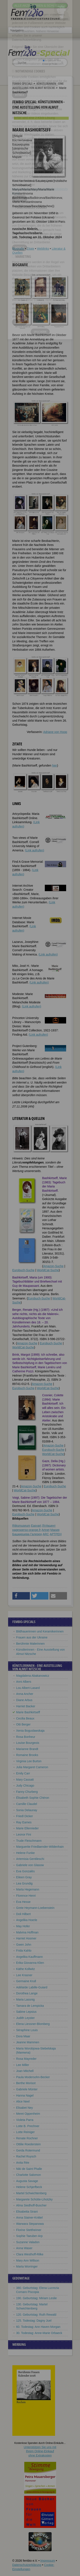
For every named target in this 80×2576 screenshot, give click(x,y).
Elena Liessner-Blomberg (33, 2024)
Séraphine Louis (27, 2030)
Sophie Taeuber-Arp (29, 2236)
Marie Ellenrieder (27, 1828)
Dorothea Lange (27, 1993)
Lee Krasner (24, 1975)
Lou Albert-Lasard (28, 1688)
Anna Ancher (24, 1694)
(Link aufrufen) (34, 850)
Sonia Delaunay (26, 1810)
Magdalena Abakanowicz (32, 1675)
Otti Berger (23, 1724)
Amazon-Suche (53, 1266)
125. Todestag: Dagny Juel (34, 2320)
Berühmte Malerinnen (30, 1643)
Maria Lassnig (25, 1999)
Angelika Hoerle (26, 1920)
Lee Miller (22, 2065)
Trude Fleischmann (29, 1840)
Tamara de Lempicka (30, 2005)
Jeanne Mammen (27, 2042)
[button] (21, 1596)
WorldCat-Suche (48, 1270)
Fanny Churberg (27, 1791)
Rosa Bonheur (25, 1736)
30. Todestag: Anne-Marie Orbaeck (39, 2333)
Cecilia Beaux (25, 1718)
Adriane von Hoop (55, 732)
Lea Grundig (24, 1883)
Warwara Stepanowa (30, 2223)
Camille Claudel (26, 1804)
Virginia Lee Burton (29, 1761)
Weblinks (43, 248)
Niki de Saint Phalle (29, 2169)
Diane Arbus (24, 1700)
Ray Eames (24, 1822)
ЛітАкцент (49, 1525)
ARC (46, 1534)
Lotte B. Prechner (27, 2126)
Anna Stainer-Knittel (29, 2217)
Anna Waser (24, 2248)
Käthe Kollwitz (25, 1969)
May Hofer (23, 1926)
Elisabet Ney (24, 2107)
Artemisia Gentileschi (30, 1859)
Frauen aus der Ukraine (32, 1637)
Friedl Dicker (24, 1816)
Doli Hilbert (23, 1914)
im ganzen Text (51, 60)
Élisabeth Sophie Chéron (32, 1797)
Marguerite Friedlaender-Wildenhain (40, 1846)
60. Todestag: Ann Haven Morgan (38, 2326)
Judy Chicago (25, 1785)
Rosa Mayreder (26, 2058)
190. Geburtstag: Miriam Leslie (36, 2298)
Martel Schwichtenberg (31, 2193)
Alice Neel (23, 2101)
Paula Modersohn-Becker (33, 2077)
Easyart (36, 1525)
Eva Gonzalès (25, 1871)
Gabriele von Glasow (30, 1865)
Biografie (18, 248)
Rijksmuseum (21, 1525)
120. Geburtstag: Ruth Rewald (36, 2314)
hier (54, 765)
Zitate (30, 248)
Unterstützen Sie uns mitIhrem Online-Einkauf (40, 2451)
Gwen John (23, 1944)
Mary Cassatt (25, 1779)
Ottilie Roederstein (28, 2144)
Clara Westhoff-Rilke (30, 2254)
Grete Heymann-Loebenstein (35, 1908)
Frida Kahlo (24, 1950)
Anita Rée (22, 2162)
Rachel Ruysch (26, 2156)
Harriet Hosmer (26, 1938)
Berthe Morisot (26, 2083)
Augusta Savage (27, 2181)
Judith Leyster (25, 2018)
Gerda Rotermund (28, 2150)
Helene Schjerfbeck (29, 2187)
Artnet (45, 1530)
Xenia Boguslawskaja (30, 1730)
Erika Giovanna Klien (30, 1962)
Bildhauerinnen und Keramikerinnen (40, 1631)
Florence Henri (26, 1895)
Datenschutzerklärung (26, 2565)
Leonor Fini (23, 1834)
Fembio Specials (22, 83)
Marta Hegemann (27, 1889)
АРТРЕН (55, 1534)
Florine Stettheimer (28, 2230)
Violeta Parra (24, 2120)
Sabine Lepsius (26, 2011)
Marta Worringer (27, 2266)
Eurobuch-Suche (23, 1270)
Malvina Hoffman (27, 1932)
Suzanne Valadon (28, 2242)
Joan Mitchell (25, 2071)
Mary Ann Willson (27, 2260)
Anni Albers (23, 1681)
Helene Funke (25, 1853)
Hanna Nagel (25, 2095)
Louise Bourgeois (27, 1742)
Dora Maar (23, 2036)
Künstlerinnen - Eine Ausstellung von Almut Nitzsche (38, 85)
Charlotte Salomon (28, 2174)
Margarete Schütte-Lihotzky (34, 2199)
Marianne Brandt (27, 1749)
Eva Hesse (23, 1902)
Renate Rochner (27, 2138)
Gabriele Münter (27, 2089)
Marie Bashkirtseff (28, 1712)
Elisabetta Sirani (27, 2211)
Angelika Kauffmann (29, 1956)
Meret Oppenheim (28, 2113)
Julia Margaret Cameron (32, 1767)
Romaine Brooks (27, 1755)
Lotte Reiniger (25, 2132)
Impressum (47, 2560)
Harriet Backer (25, 1706)
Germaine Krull (26, 1981)
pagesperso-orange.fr (26, 1530)
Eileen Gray (24, 1877)
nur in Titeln (49, 64)
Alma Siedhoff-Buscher (31, 2205)
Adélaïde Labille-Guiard (31, 1987)
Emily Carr (23, 1773)
